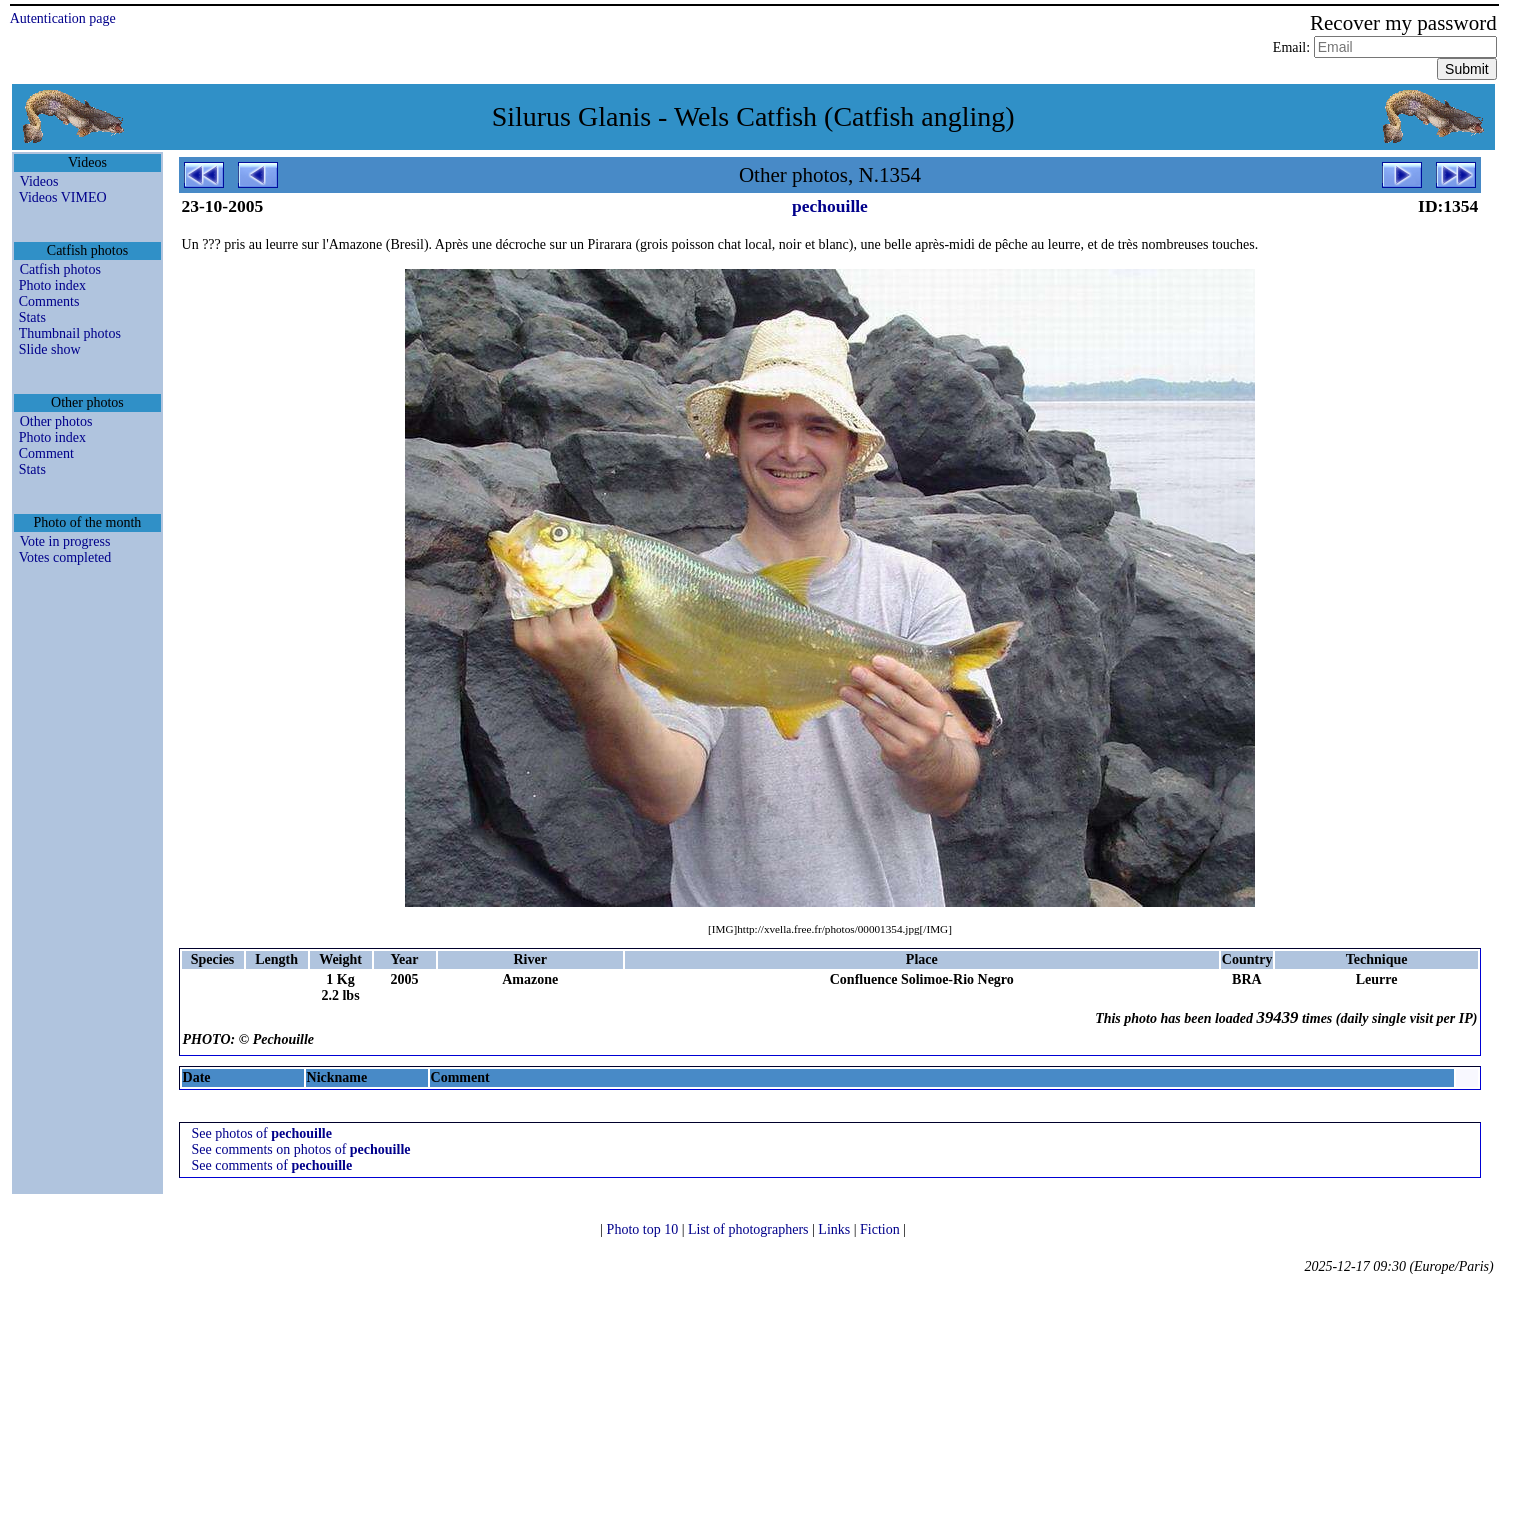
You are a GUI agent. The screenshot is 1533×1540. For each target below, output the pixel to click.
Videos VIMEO (63, 197)
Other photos (56, 421)
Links (835, 1229)
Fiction (881, 1229)
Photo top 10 (644, 1229)
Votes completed (65, 557)
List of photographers (750, 1229)
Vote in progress (65, 541)
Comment (46, 453)
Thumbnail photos (70, 333)
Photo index (52, 285)
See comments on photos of (301, 1149)
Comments (49, 301)
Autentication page (63, 18)
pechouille (830, 206)
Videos (39, 181)
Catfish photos (60, 269)
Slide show (50, 349)
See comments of (272, 1165)
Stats (32, 317)
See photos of (262, 1133)
